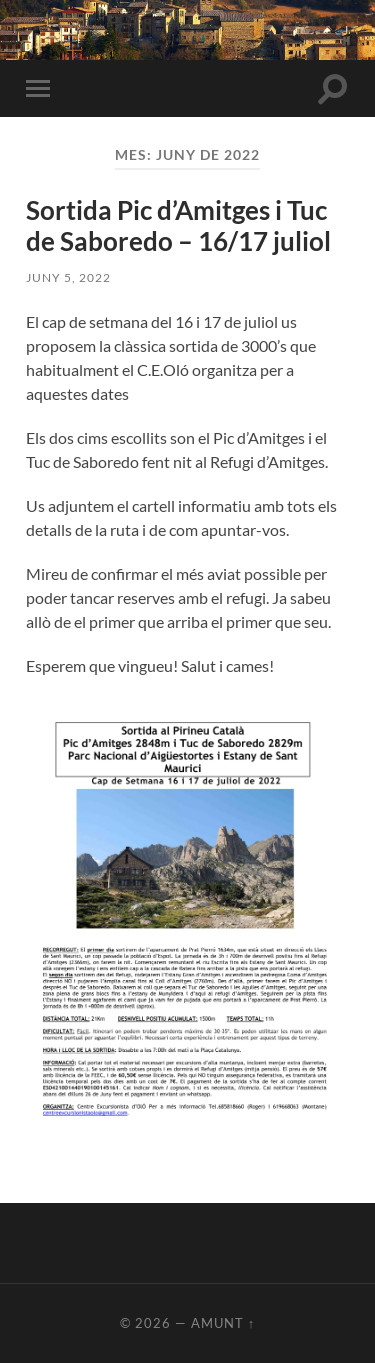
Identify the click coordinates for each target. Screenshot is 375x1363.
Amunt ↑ (223, 1323)
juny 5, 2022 (68, 277)
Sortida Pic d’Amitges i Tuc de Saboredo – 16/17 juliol (178, 226)
